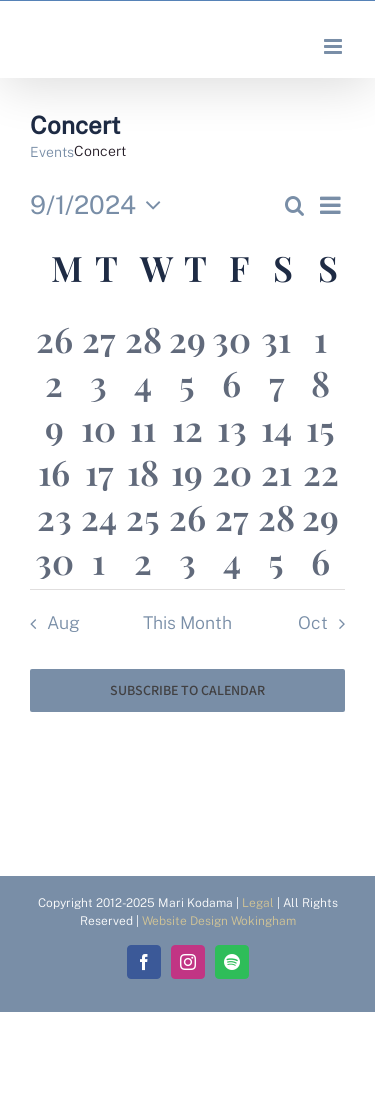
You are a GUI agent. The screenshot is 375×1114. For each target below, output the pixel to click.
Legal (258, 903)
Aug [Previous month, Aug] (63, 622)
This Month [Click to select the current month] (187, 622)
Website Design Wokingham (219, 921)
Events (52, 152)
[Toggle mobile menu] (334, 46)
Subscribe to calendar (187, 690)
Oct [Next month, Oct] (313, 622)
